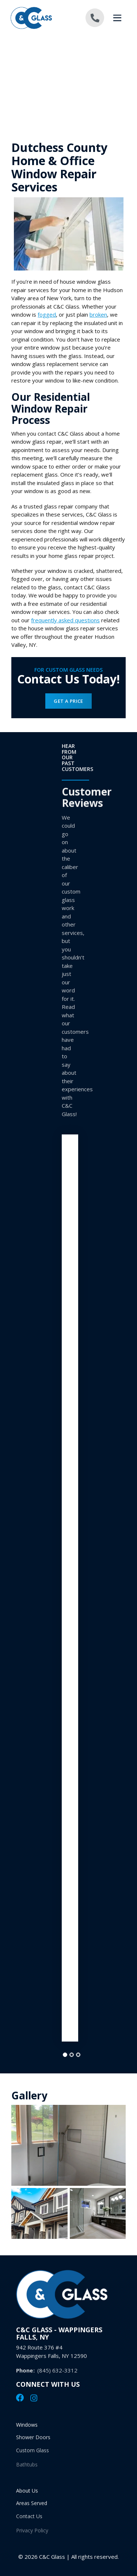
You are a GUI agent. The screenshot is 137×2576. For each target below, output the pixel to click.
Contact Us (29, 2522)
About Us (27, 2492)
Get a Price (68, 701)
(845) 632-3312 (57, 2376)
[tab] (65, 2055)
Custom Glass (32, 2456)
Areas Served (31, 2507)
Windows (27, 2426)
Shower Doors (33, 2441)
